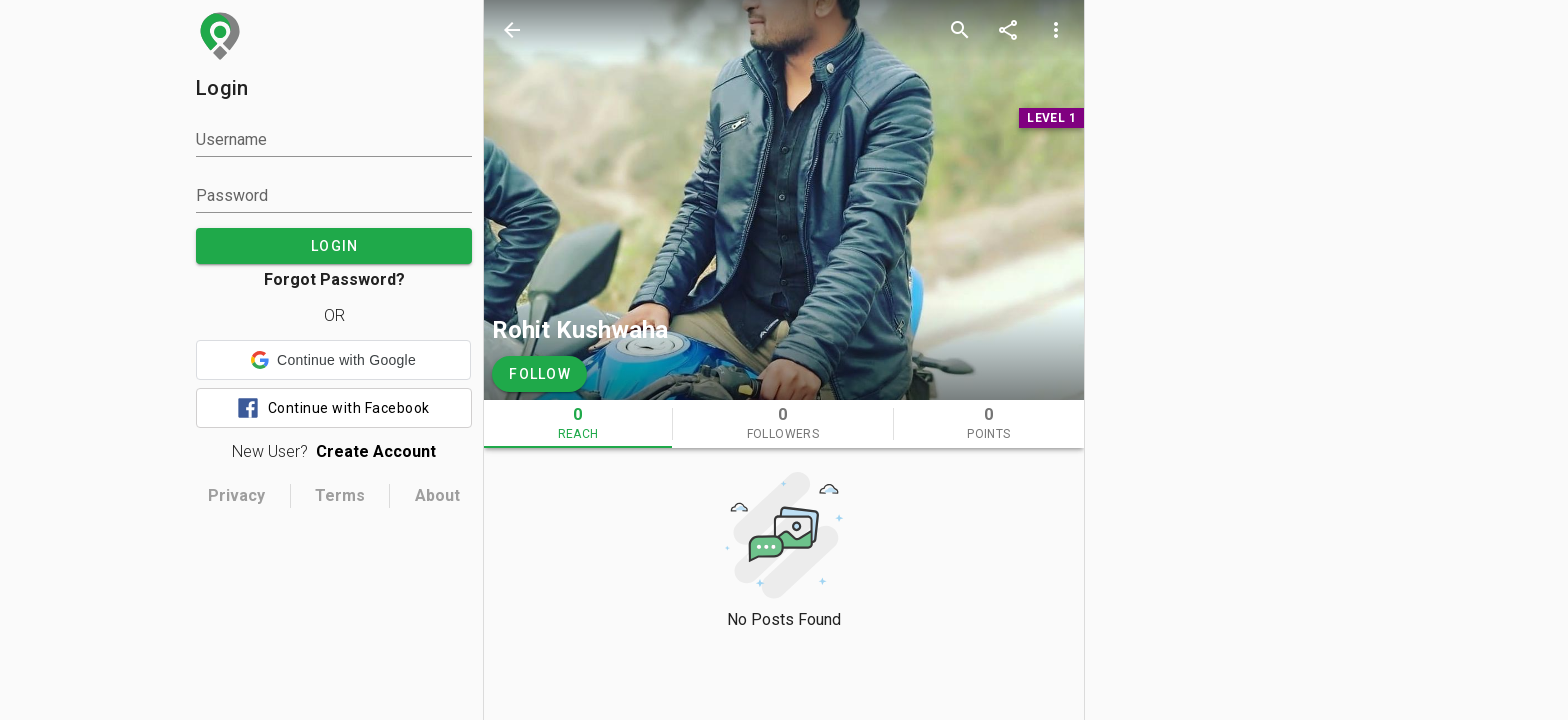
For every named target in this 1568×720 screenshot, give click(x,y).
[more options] (1056, 30)
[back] (512, 30)
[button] (333, 360)
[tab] (578, 424)
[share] (1008, 30)
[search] (960, 30)
